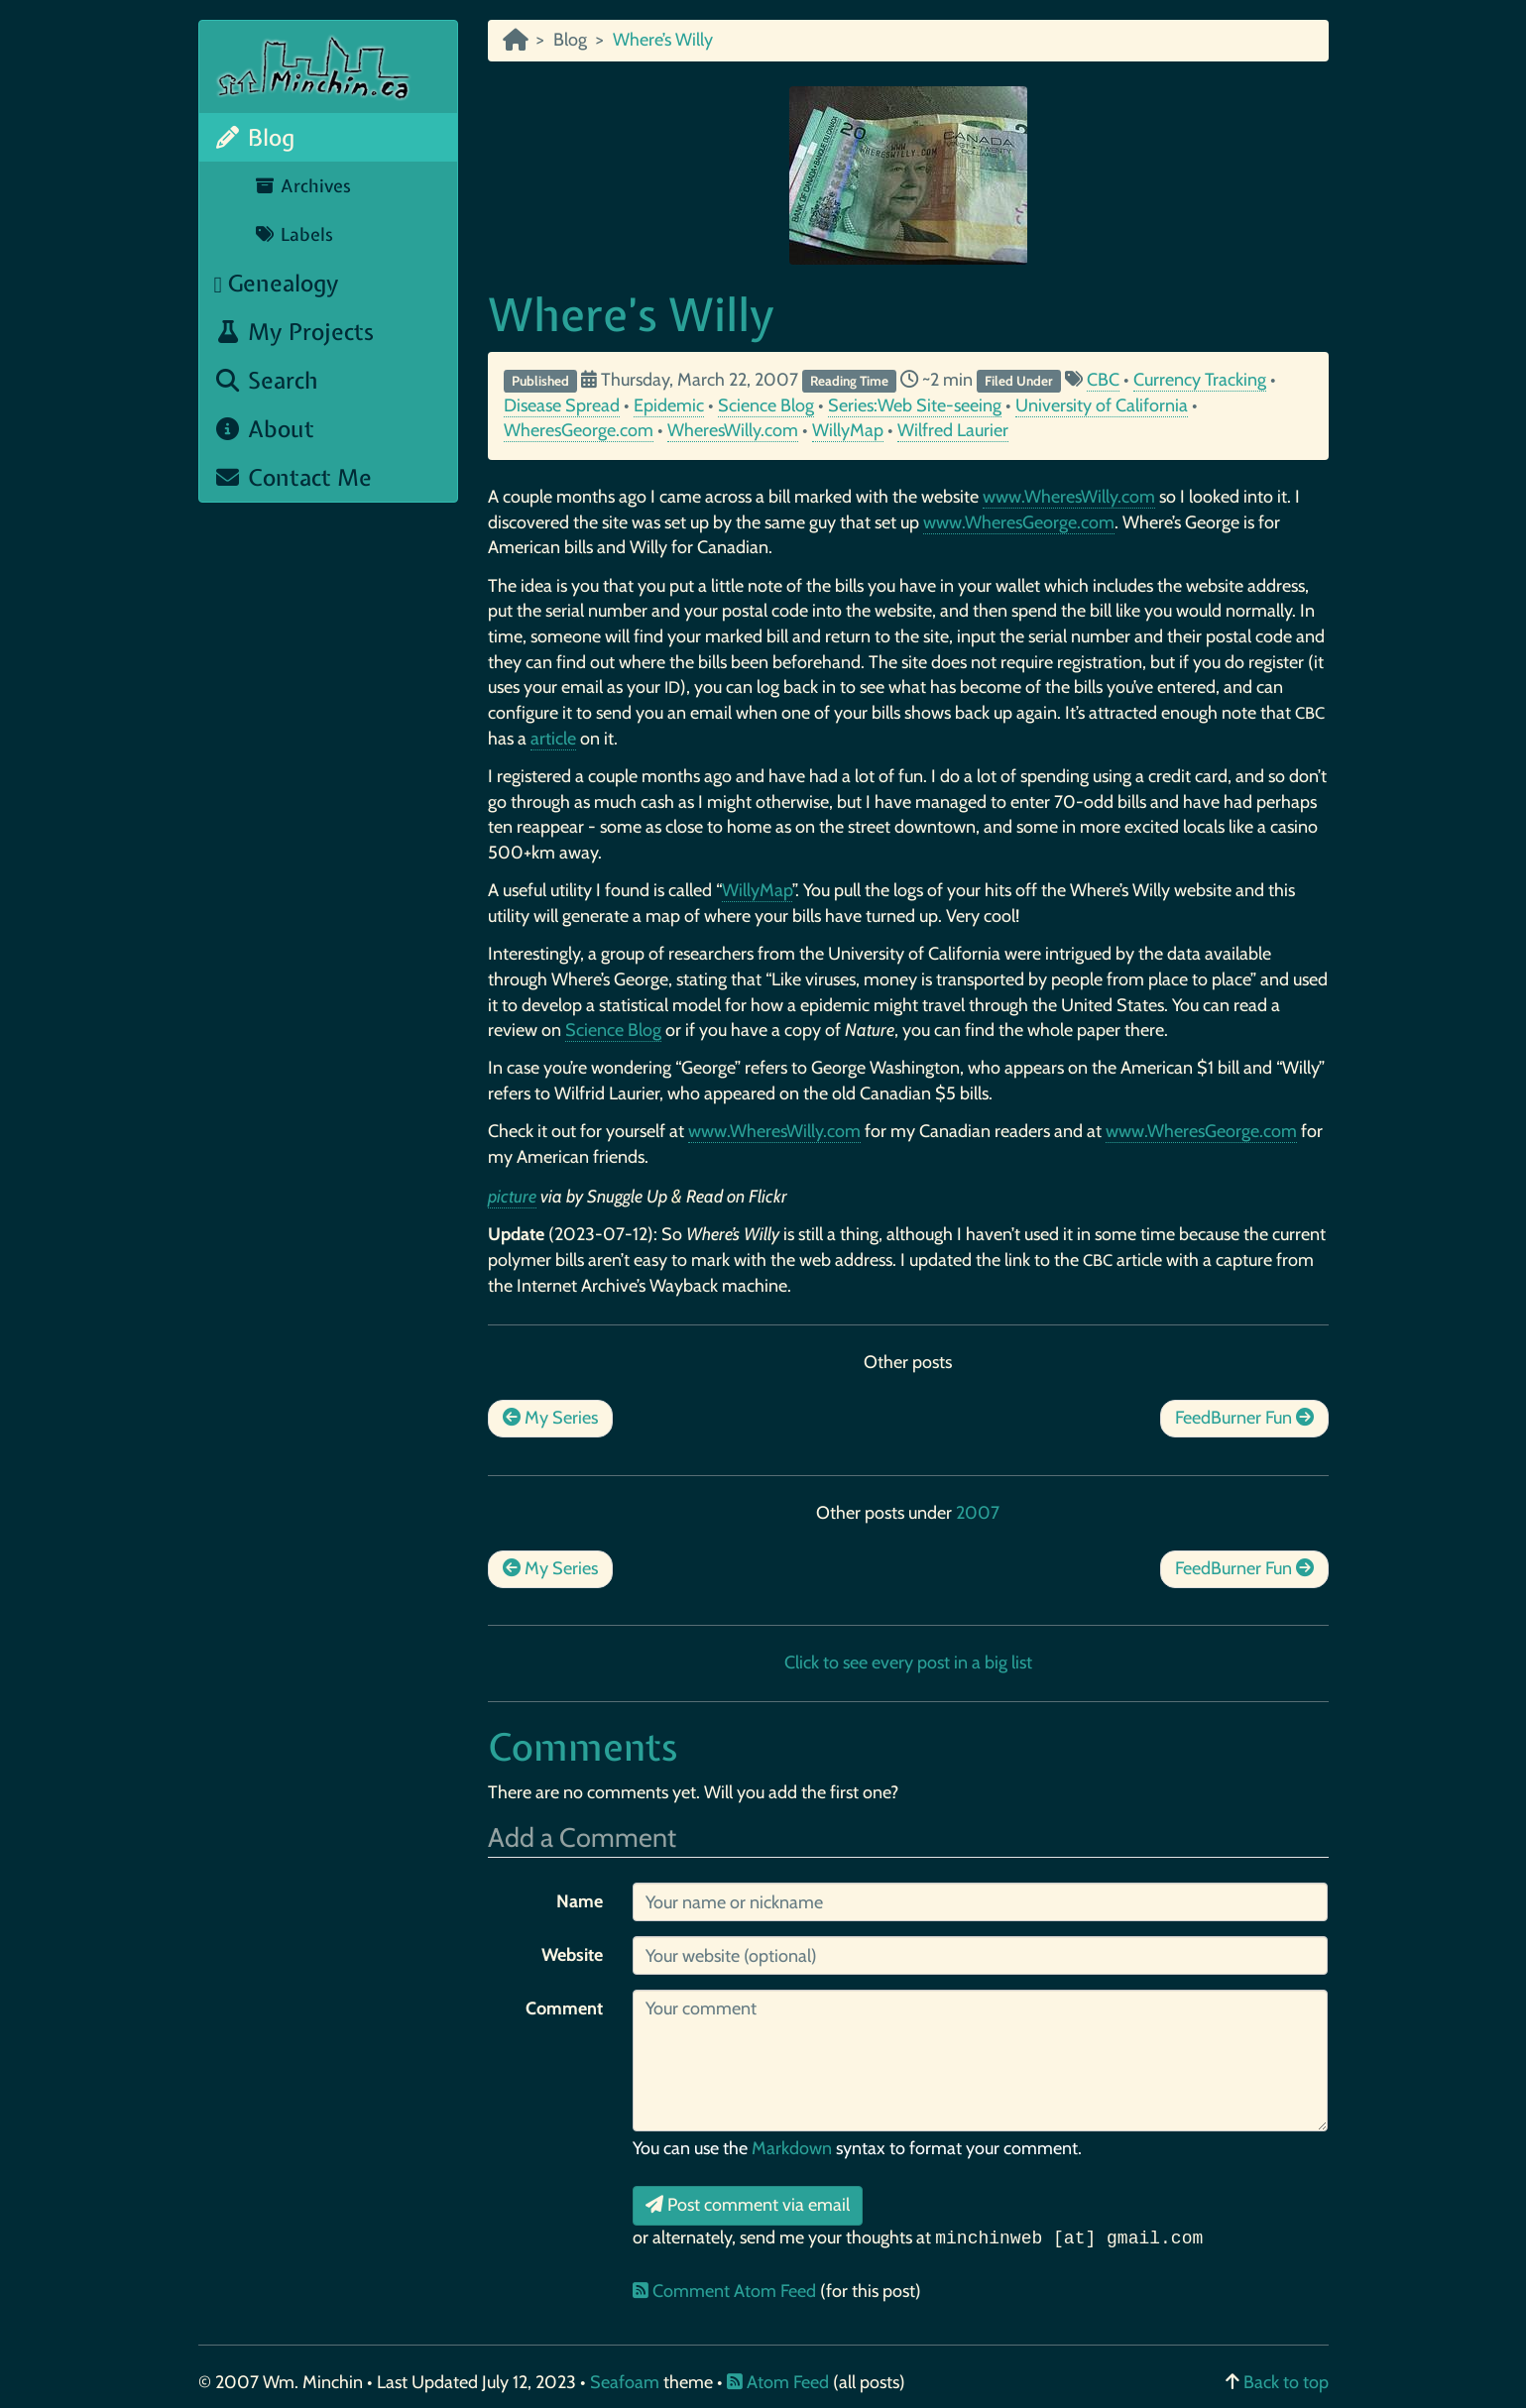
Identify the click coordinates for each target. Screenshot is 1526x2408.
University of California (1101, 405)
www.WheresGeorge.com (1019, 522)
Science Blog (766, 405)
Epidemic (669, 405)
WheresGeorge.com (578, 430)
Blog (254, 137)
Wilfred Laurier (952, 430)
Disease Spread (562, 405)
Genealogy (276, 283)
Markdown (792, 2148)
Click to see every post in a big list (908, 1662)
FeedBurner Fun (1244, 1418)
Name (579, 1901)
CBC (1103, 380)
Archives (303, 185)
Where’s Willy (631, 314)
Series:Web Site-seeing (914, 405)
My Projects (294, 331)
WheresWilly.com (732, 430)
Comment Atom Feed (726, 2291)
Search (266, 380)
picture (512, 1196)
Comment (564, 2008)
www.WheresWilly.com (1069, 497)
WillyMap (847, 430)
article (553, 738)
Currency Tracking (1199, 380)
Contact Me (293, 477)
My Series (550, 1418)
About (264, 428)
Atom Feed (778, 2382)
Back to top (1286, 2382)
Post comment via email (748, 2205)
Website (572, 1955)
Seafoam (626, 2382)
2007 (977, 1513)
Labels (294, 234)
